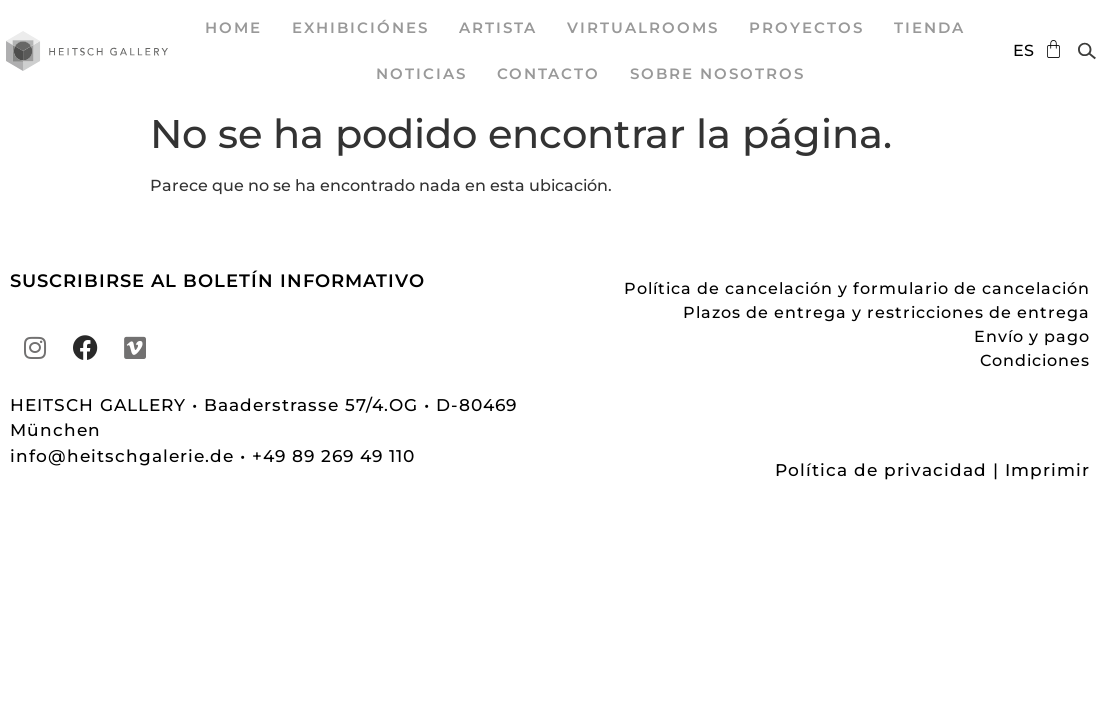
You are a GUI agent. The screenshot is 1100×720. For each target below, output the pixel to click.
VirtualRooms (643, 27)
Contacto (548, 73)
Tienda (929, 27)
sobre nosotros (717, 73)
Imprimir (1047, 470)
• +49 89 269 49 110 (327, 456)
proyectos (806, 27)
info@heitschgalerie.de (125, 456)
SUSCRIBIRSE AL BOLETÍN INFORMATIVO (217, 281)
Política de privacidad (881, 470)
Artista (498, 27)
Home (233, 27)
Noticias (421, 73)
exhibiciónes (360, 27)
